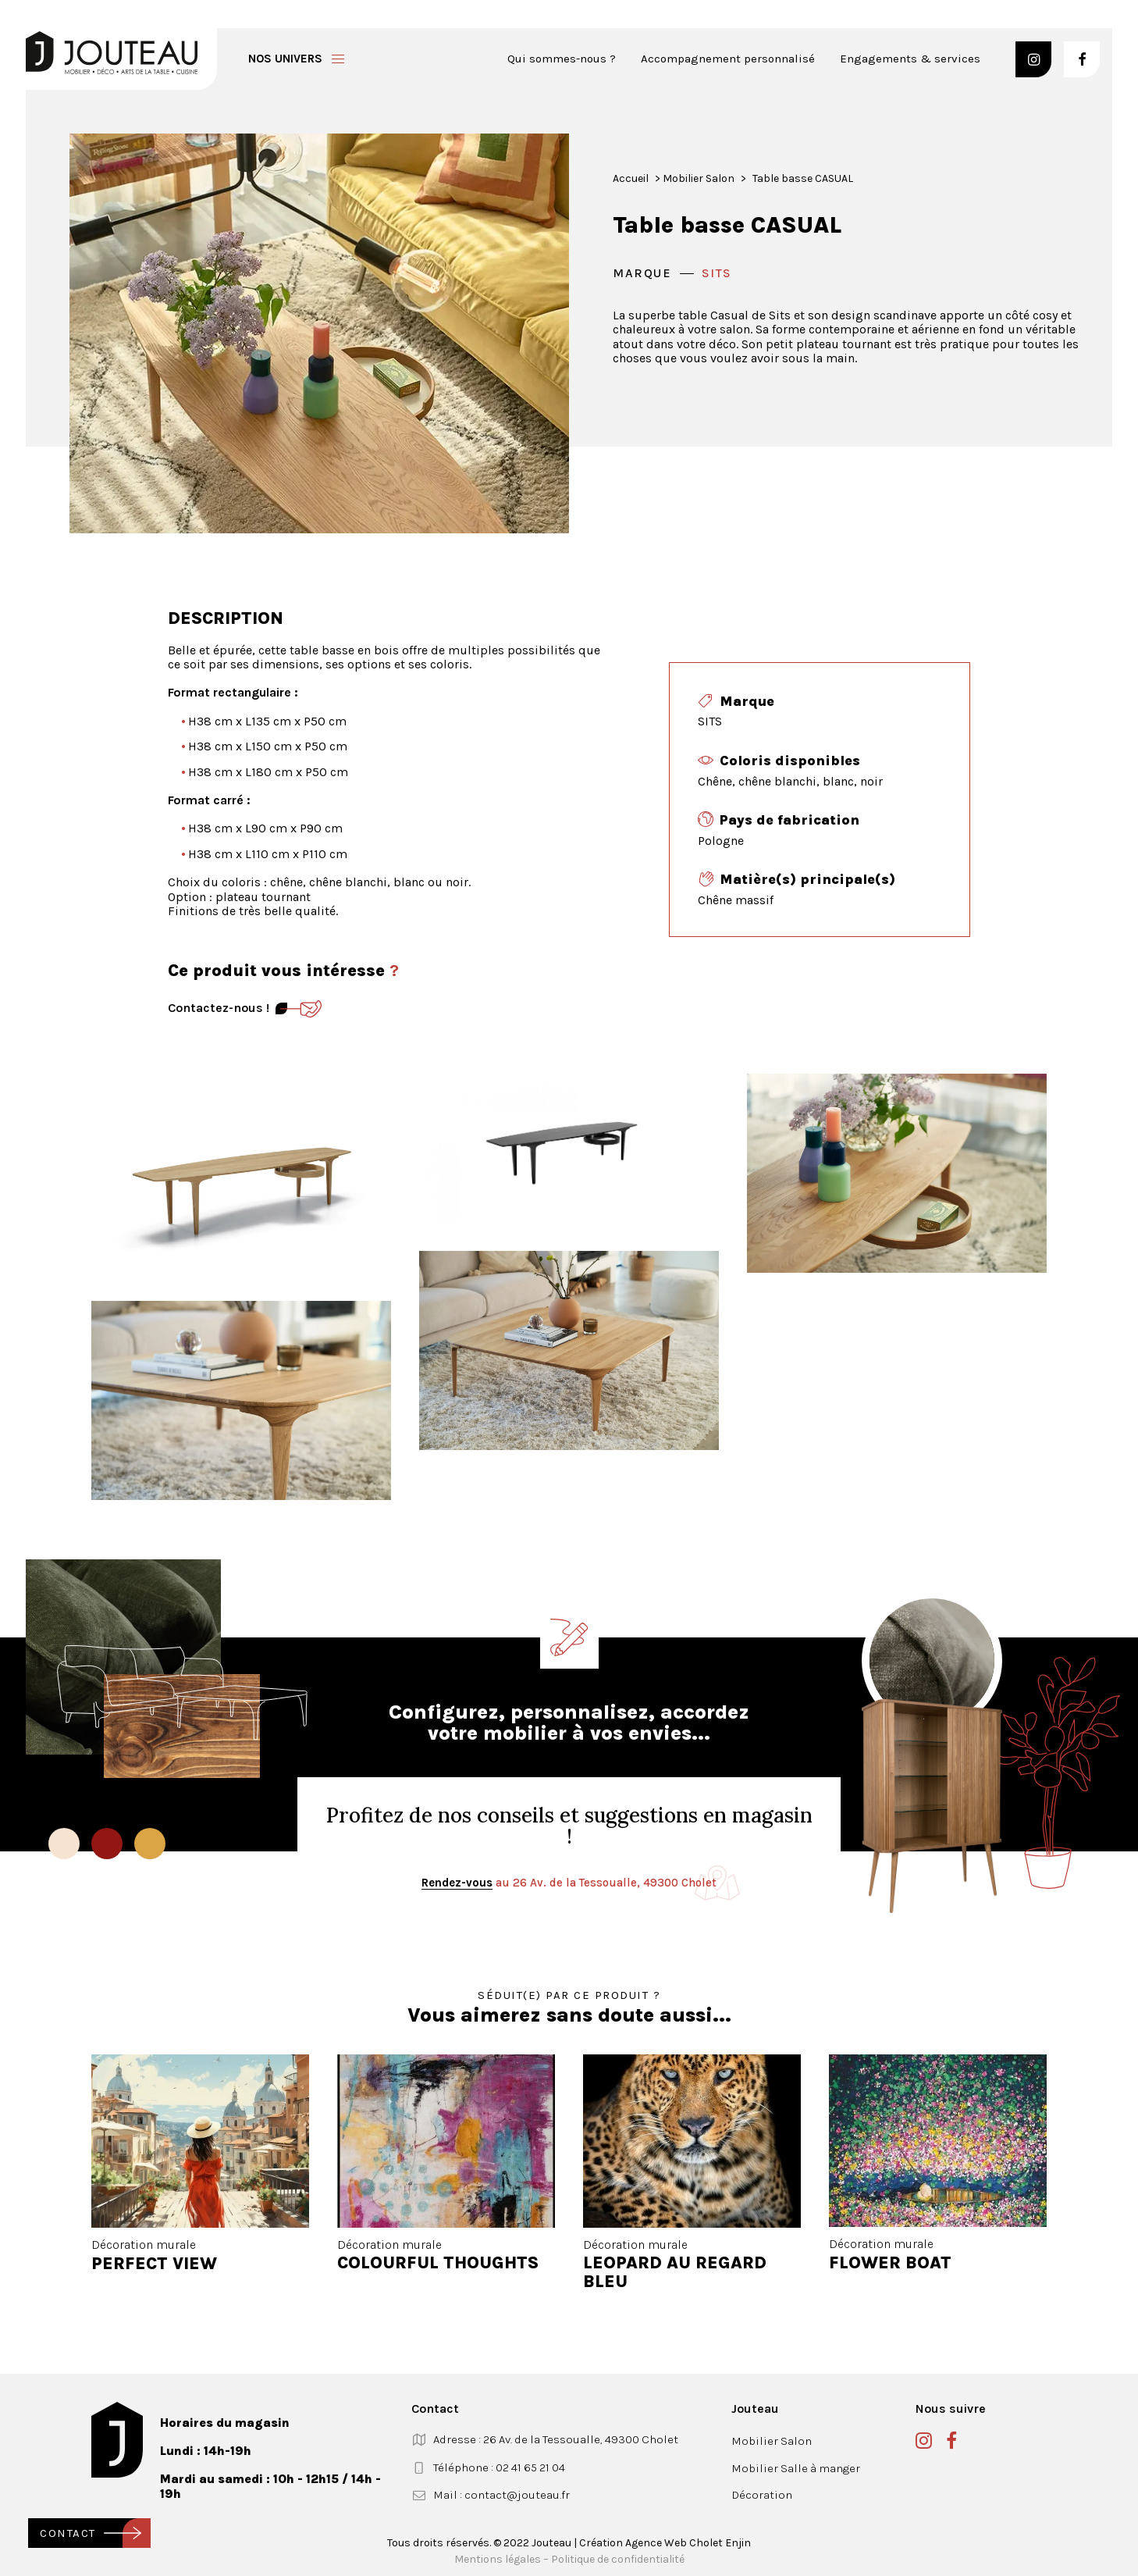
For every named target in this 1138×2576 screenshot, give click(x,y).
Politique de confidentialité (618, 2558)
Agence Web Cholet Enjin (688, 2542)
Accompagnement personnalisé (728, 59)
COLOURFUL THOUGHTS (438, 2263)
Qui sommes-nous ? (561, 59)
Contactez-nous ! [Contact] (218, 1007)
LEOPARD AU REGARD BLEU (674, 2272)
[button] (1033, 59)
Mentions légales (497, 2558)
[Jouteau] (111, 52)
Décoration (761, 2495)
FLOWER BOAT (890, 2263)
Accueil (631, 178)
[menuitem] (567, 59)
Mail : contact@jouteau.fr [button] (501, 2495)
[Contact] (299, 1008)
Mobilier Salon (698, 178)
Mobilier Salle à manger (795, 2467)
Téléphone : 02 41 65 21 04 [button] (499, 2467)
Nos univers (285, 59)
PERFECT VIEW (154, 2263)
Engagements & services (910, 59)
